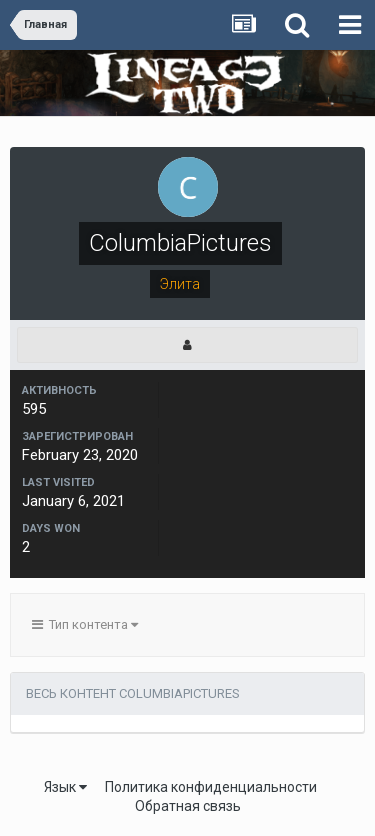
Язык (65, 787)
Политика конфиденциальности (211, 787)
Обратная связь (188, 806)
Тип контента (85, 624)
